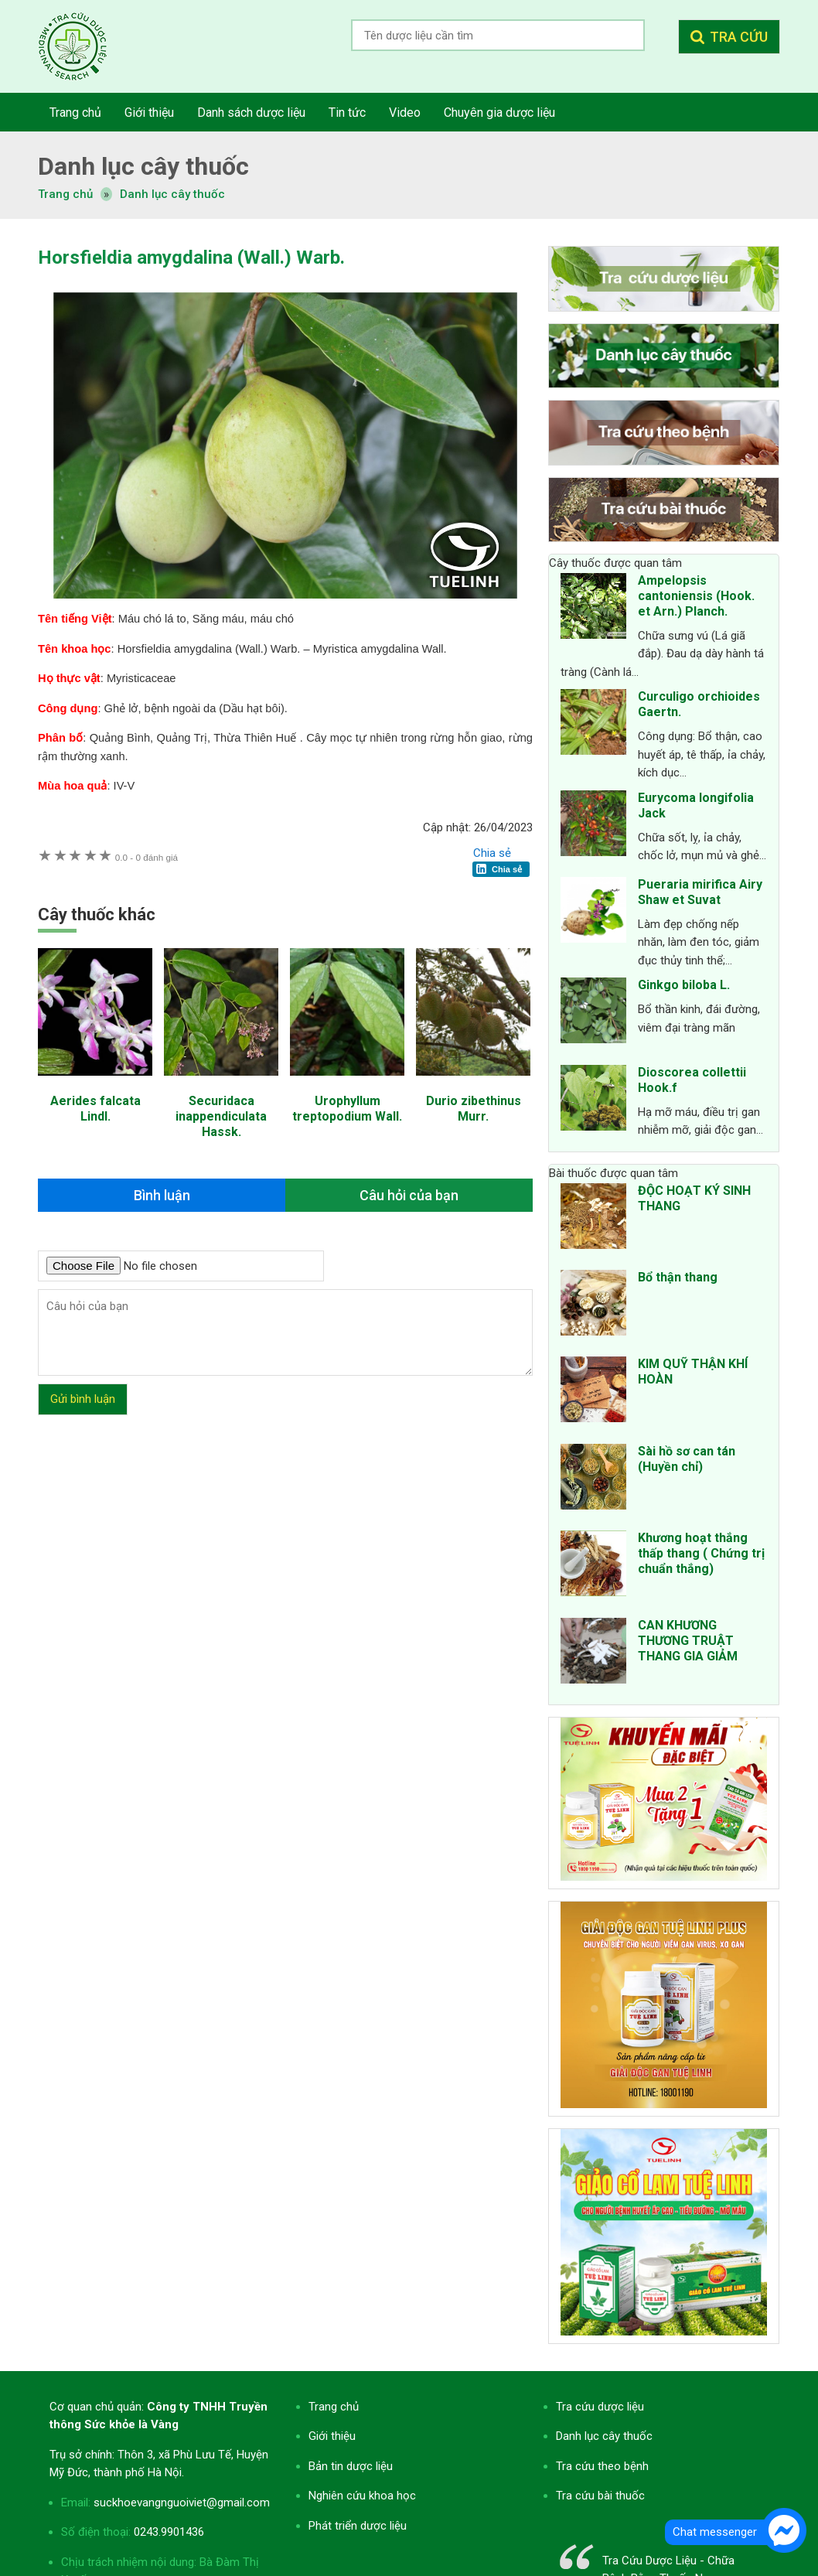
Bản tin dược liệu (350, 2466)
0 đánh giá (146, 857)
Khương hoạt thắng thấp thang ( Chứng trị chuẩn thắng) (701, 1553)
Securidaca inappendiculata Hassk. (221, 1116)
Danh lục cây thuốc (172, 194)
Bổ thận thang (677, 1277)
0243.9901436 (169, 2532)
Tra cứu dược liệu (84, 46)
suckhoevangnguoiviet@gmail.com (182, 2502)
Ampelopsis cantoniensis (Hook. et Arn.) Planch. (696, 596)
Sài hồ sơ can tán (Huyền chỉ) (686, 1459)
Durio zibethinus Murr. (473, 1109)
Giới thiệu (332, 2436)
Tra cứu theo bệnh (602, 2466)
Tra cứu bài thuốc (600, 2496)
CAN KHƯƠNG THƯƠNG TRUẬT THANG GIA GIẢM (688, 1640)
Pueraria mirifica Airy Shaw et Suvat (700, 892)
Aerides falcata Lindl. (95, 1109)
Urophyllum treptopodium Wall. (347, 1109)
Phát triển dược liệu (357, 2526)
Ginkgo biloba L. (684, 985)
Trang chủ (333, 2407)
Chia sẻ (492, 853)
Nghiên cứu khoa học (362, 2496)
